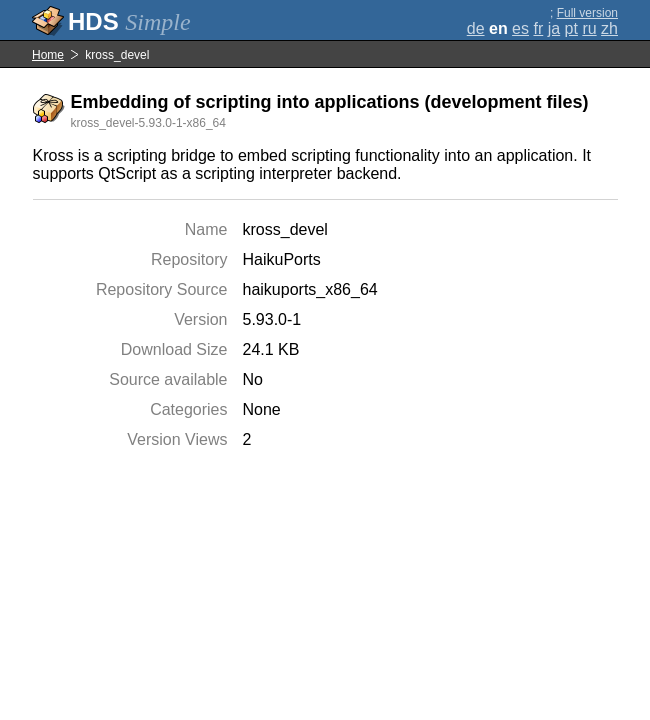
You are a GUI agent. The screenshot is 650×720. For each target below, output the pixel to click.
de (476, 28)
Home (48, 55)
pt (571, 28)
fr (538, 28)
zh (609, 28)
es (520, 28)
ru (589, 28)
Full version (587, 13)
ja (554, 28)
